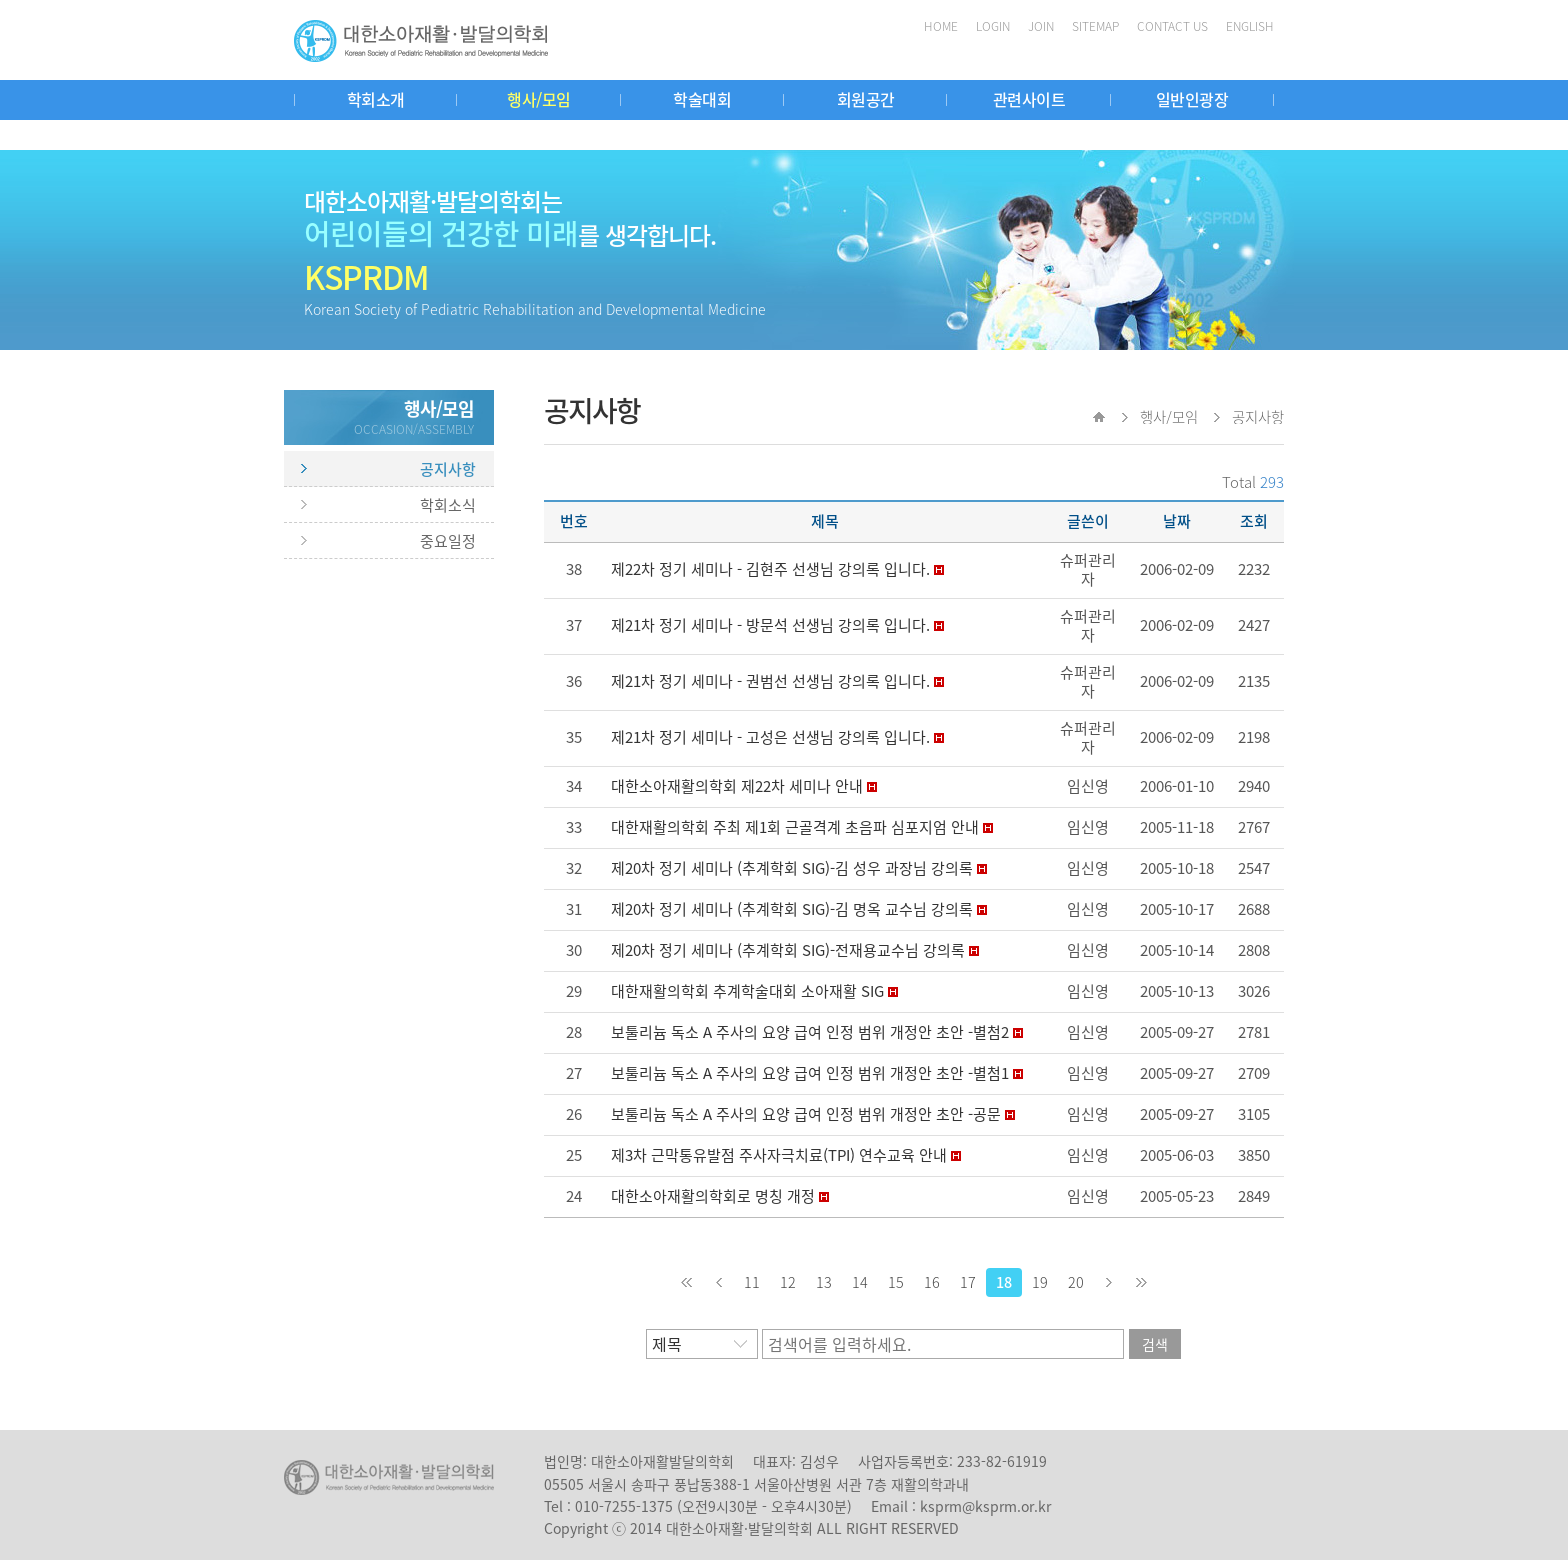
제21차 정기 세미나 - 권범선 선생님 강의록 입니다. (770, 681)
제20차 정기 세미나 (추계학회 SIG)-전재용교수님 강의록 (788, 950)
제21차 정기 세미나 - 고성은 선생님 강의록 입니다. (770, 737)
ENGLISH (1250, 26)
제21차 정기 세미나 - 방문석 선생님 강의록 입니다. (770, 625)
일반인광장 (1192, 99)
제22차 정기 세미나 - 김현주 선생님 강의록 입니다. (770, 569)
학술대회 (702, 99)
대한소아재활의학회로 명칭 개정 (713, 1196)
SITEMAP (1095, 26)
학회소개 (376, 99)
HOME (941, 26)
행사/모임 (539, 99)
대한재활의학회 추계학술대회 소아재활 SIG (747, 991)
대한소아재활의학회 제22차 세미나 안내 (737, 786)
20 (1076, 1282)
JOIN (1041, 26)
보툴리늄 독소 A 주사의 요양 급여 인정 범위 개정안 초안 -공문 (806, 1114)
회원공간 (866, 99)
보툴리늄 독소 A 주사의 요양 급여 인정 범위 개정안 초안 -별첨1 (810, 1073)
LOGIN (993, 26)
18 (1004, 1282)
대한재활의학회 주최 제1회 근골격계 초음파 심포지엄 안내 (795, 827)
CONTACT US (1172, 26)
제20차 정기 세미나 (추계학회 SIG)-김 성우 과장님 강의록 (792, 868)
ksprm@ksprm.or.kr (985, 1506)
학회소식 (448, 505)
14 (860, 1282)
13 (824, 1282)
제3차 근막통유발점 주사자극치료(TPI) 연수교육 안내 (779, 1155)
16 (932, 1282)
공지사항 (448, 469)
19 (1040, 1282)
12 (788, 1282)
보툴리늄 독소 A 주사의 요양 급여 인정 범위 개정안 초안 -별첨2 (810, 1032)
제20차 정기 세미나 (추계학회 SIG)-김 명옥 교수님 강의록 (792, 909)
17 (968, 1282)
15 (896, 1282)
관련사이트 (1029, 99)
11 (752, 1282)
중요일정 (448, 541)
